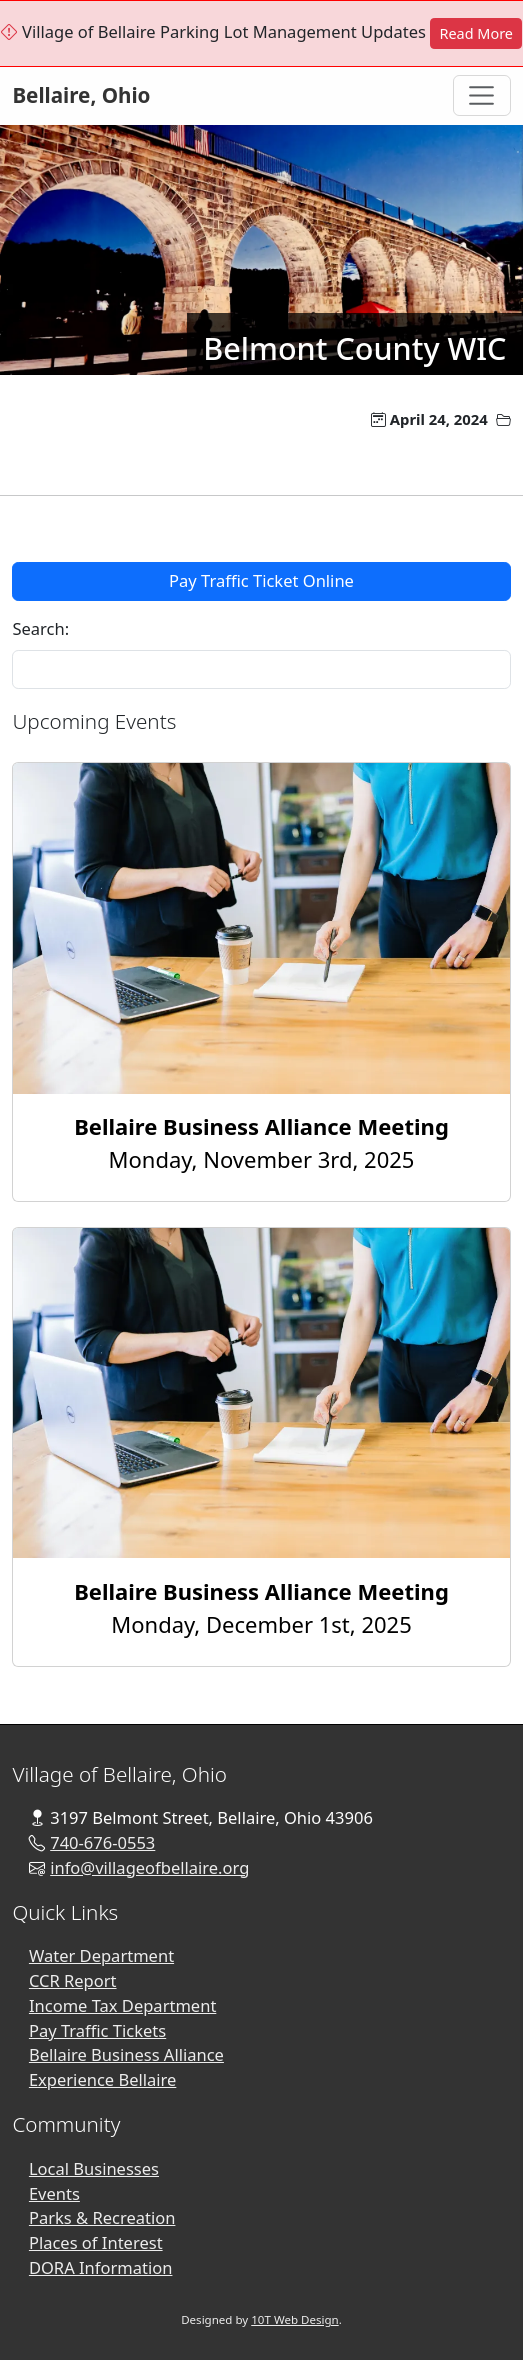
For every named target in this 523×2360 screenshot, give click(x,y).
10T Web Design (294, 2319)
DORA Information (101, 2267)
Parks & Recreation (102, 2217)
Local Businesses (94, 2168)
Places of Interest (96, 2242)
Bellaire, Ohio (81, 95)
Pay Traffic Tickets (97, 2030)
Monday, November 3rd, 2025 (261, 1142)
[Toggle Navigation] (482, 95)
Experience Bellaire (102, 2079)
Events (54, 2193)
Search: (40, 628)
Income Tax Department (122, 2005)
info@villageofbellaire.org (149, 1867)
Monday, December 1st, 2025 (261, 1607)
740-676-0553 (102, 1842)
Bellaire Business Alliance (126, 2054)
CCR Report (73, 1980)
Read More (476, 33)
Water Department (101, 1955)
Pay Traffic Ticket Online (261, 580)
